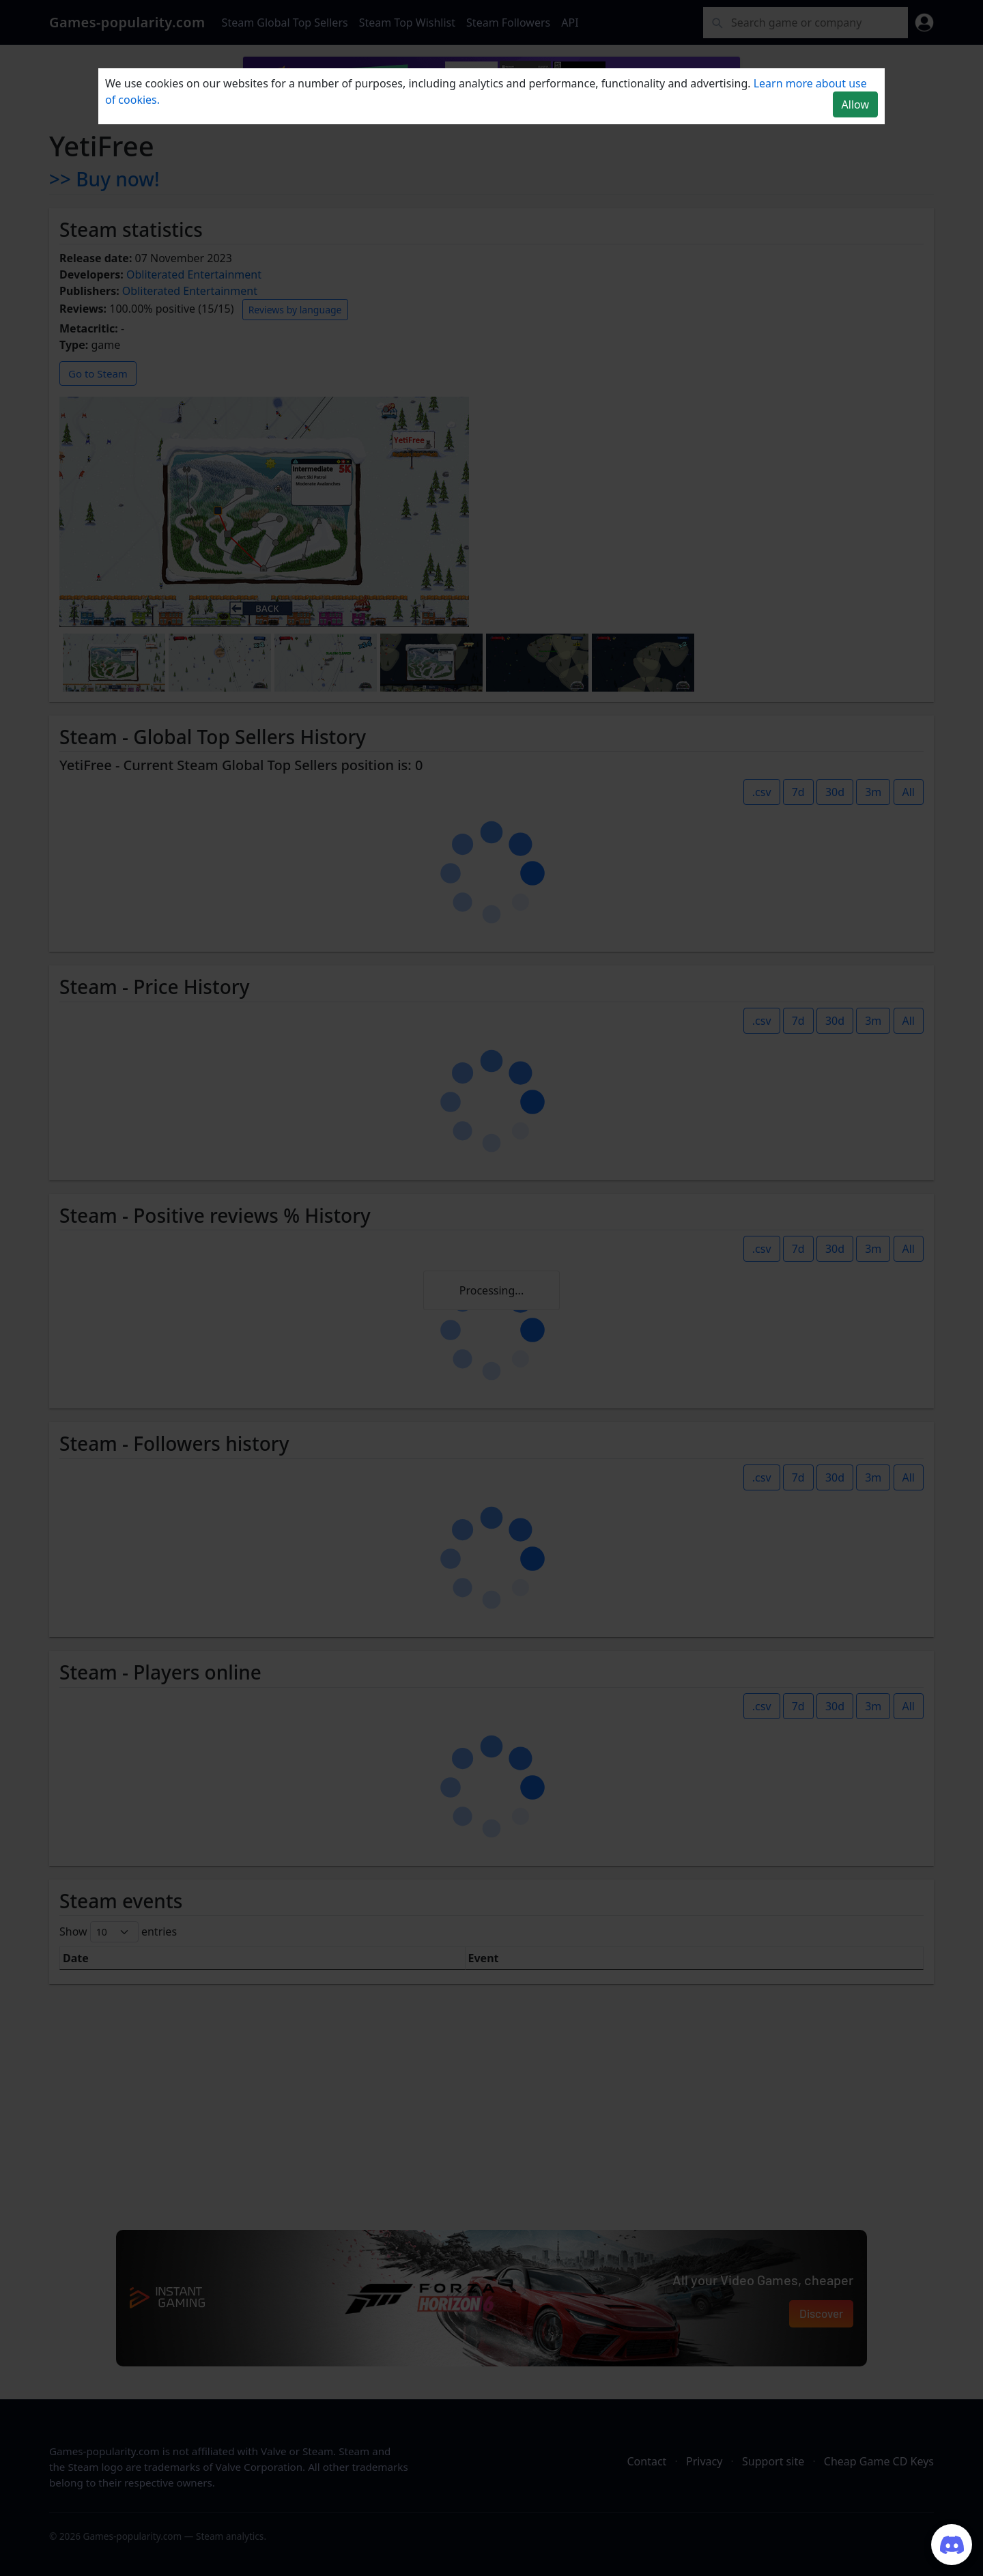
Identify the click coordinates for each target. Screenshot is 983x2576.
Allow (855, 104)
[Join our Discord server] (951, 2544)
